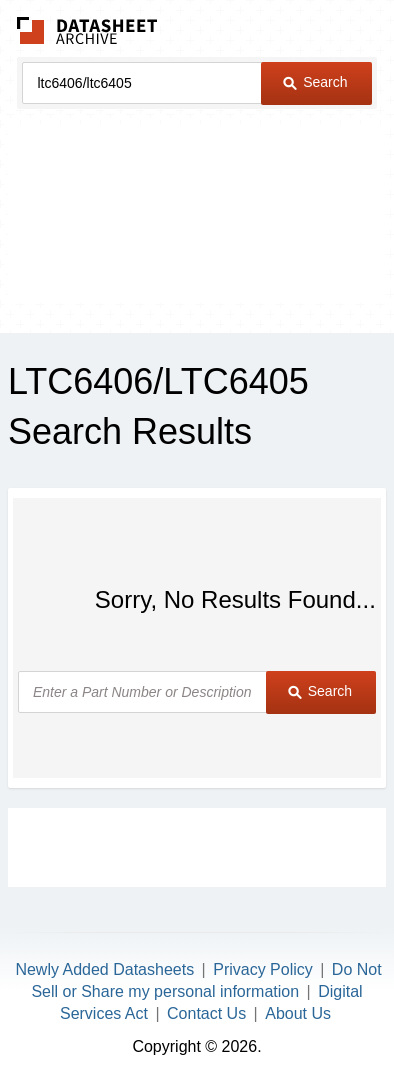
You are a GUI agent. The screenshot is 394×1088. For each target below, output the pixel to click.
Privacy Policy (263, 969)
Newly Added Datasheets (104, 969)
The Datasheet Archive (87, 30)
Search (315, 82)
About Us (298, 1013)
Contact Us (206, 1013)
